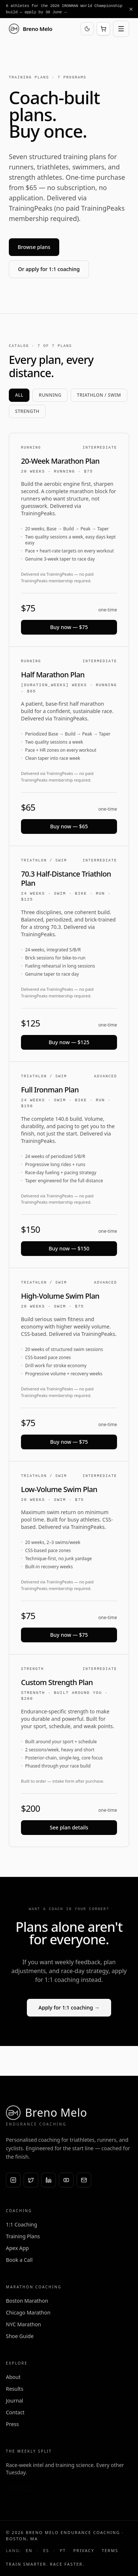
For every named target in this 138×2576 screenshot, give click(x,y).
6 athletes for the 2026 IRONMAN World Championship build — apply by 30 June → (64, 9)
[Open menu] (121, 29)
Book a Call (19, 2259)
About (13, 2376)
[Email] (84, 2180)
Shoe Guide (19, 2336)
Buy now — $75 (69, 627)
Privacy (83, 2550)
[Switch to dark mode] (87, 28)
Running (50, 395)
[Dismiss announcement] (131, 9)
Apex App (17, 2248)
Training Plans (23, 2236)
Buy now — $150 (69, 1248)
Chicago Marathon (28, 2312)
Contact (15, 2412)
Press (12, 2424)
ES (46, 2550)
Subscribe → (21, 2486)
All (19, 395)
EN (29, 2550)
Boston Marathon (27, 2300)
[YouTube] (66, 2180)
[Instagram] (13, 2180)
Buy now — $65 (69, 826)
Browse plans (34, 246)
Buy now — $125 (69, 1042)
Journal (14, 2400)
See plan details (69, 1827)
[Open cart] (103, 28)
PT (63, 2550)
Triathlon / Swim (99, 395)
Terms (110, 2550)
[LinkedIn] (48, 2180)
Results (14, 2388)
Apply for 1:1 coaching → (69, 2007)
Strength (27, 411)
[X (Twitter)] (31, 2180)
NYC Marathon (23, 2324)
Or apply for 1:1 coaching (49, 269)
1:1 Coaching (21, 2224)
